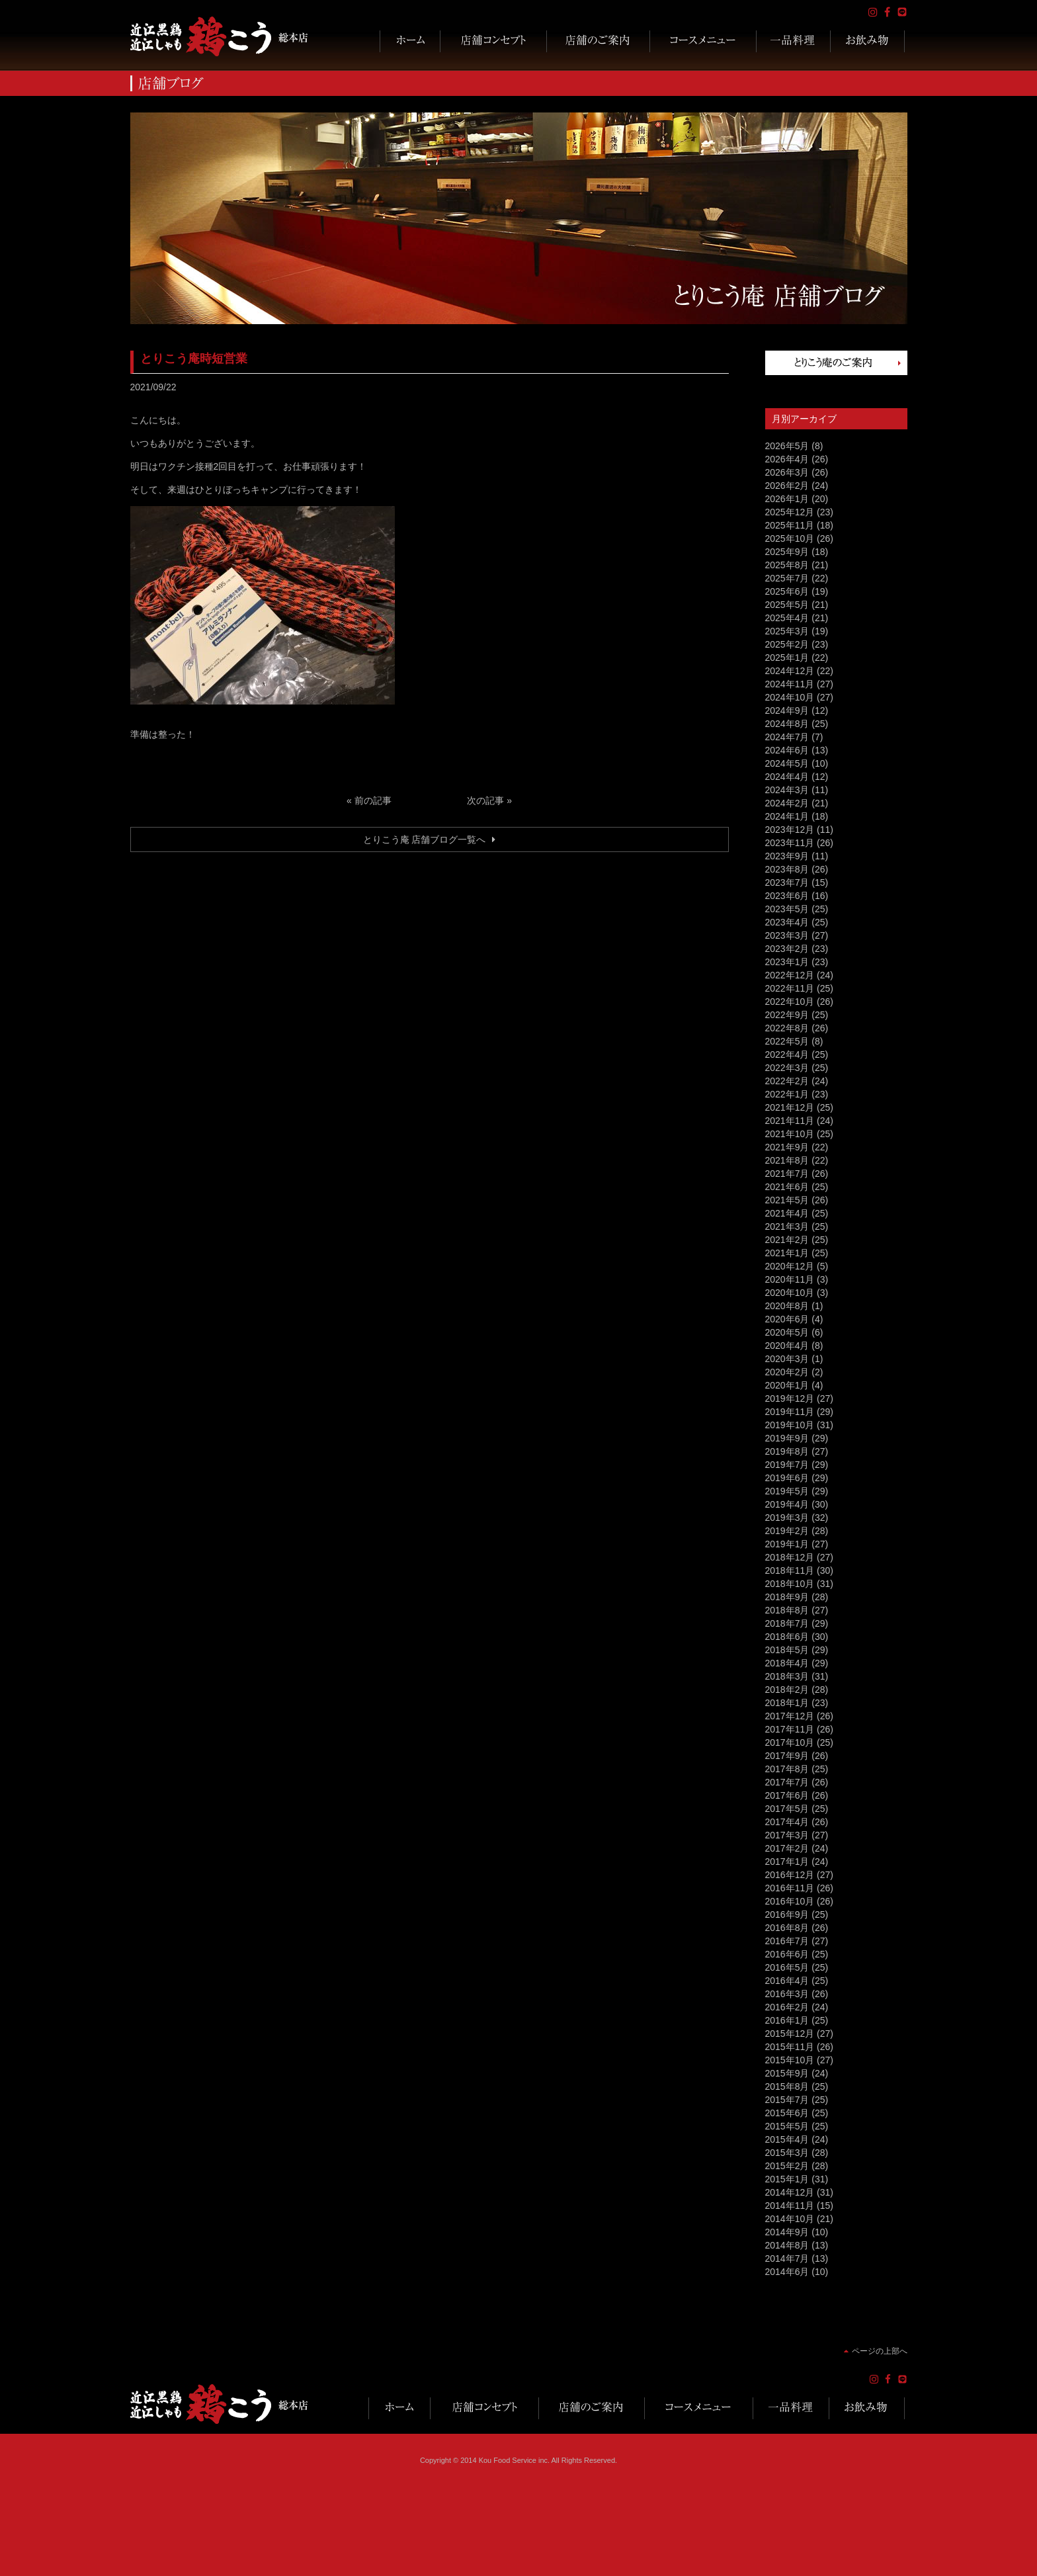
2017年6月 (787, 1795)
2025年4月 (787, 618)
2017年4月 (787, 1822)
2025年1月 (787, 657)
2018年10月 (790, 1583)
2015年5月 (787, 2126)
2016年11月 (790, 1888)
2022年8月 (787, 1028)
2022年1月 (787, 1094)
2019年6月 (787, 1478)
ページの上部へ (879, 2351)
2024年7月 (787, 737)
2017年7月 (787, 1782)
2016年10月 (790, 1901)
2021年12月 (790, 1107)
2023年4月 (787, 922)
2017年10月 (790, 1742)
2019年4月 (787, 1504)
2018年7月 (787, 1623)
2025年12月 (790, 512)
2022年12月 (790, 975)
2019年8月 (787, 1451)
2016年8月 (787, 1927)
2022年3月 (787, 1067)
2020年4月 (787, 1345)
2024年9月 (787, 710)
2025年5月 (787, 604)
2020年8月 (787, 1306)
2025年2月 (787, 644)
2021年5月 (787, 1200)
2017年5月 (787, 1808)
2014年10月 (790, 2218)
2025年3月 (787, 631)
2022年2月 (787, 1081)
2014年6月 (787, 2271)
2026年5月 (787, 446)
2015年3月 (787, 2152)
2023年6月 (787, 895)
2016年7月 (787, 1941)
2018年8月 (787, 1610)
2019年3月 (787, 1517)
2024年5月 (787, 763)
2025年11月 (790, 525)
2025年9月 (787, 551)
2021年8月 (787, 1160)
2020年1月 (787, 1385)
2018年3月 (787, 1676)
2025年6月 (787, 591)
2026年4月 (787, 459)
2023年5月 (787, 909)
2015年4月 (787, 2139)
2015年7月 (787, 2099)
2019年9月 (787, 1438)
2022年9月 (787, 1014)
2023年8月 (787, 869)
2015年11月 (790, 2046)
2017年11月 (790, 1729)
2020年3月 (787, 1358)
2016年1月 (787, 2020)
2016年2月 (787, 2007)
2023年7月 (787, 882)
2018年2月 (787, 1689)
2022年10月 (790, 1001)
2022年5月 (787, 1041)
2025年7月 (787, 578)
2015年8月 (787, 2086)
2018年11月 (790, 1570)
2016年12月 (790, 1874)
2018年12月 (790, 1557)
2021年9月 (787, 1147)
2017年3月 (787, 1835)
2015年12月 (790, 2033)
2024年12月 (790, 670)
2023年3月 (787, 935)
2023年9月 (787, 856)
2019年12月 (790, 1398)
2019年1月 (787, 1544)
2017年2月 (787, 1848)
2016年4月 (787, 1980)
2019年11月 (790, 1411)
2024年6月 (787, 750)
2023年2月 (787, 948)
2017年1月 (787, 1861)
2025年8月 (787, 565)
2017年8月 (787, 1769)
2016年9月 (787, 1914)
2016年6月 (787, 1954)
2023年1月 (787, 962)
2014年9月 (787, 2232)
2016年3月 (787, 1994)
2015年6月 (787, 2113)
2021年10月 (790, 1134)
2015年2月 (787, 2166)
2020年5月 (787, 1332)
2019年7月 (787, 1464)
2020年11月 (790, 1279)
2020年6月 (787, 1319)
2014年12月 (790, 2192)
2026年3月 (787, 472)
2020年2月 (787, 1372)
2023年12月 (790, 829)
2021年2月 (787, 1239)
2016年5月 (787, 1967)
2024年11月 (790, 684)
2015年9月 (787, 2073)
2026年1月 (787, 499)
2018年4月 (787, 1663)
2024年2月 (787, 803)
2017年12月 (790, 1716)
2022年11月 (790, 988)
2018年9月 (787, 1597)
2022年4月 (787, 1054)
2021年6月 (787, 1186)
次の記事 (485, 800)
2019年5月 (787, 1491)
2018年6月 (787, 1636)
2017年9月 (787, 1755)
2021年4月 (787, 1213)
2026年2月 (787, 485)
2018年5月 (787, 1650)
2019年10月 (790, 1425)
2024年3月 (787, 790)
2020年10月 (790, 1292)
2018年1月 (787, 1702)
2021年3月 (787, 1226)
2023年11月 (790, 842)
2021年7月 (787, 1173)
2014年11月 (790, 2205)
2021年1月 (787, 1253)
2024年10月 (790, 697)
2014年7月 (787, 2258)
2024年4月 (787, 776)
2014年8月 (787, 2245)
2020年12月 (790, 1266)
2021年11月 (790, 1120)
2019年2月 (787, 1530)
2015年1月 (787, 2179)
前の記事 (373, 800)
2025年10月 (790, 538)
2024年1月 (787, 816)
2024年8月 (787, 723)
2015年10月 (790, 2060)
